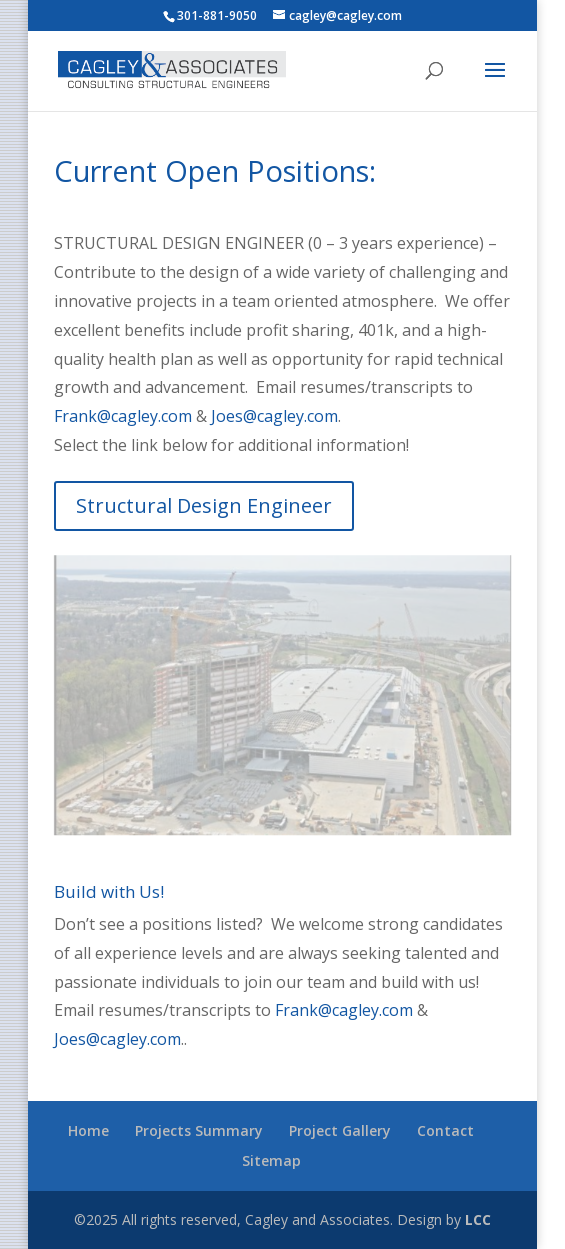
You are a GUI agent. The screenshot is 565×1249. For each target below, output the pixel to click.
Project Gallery (340, 1130)
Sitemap (271, 1160)
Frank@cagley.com (123, 416)
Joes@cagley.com (274, 416)
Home (88, 1130)
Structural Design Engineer (204, 505)
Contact (445, 1130)
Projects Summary (199, 1130)
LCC (478, 1219)
